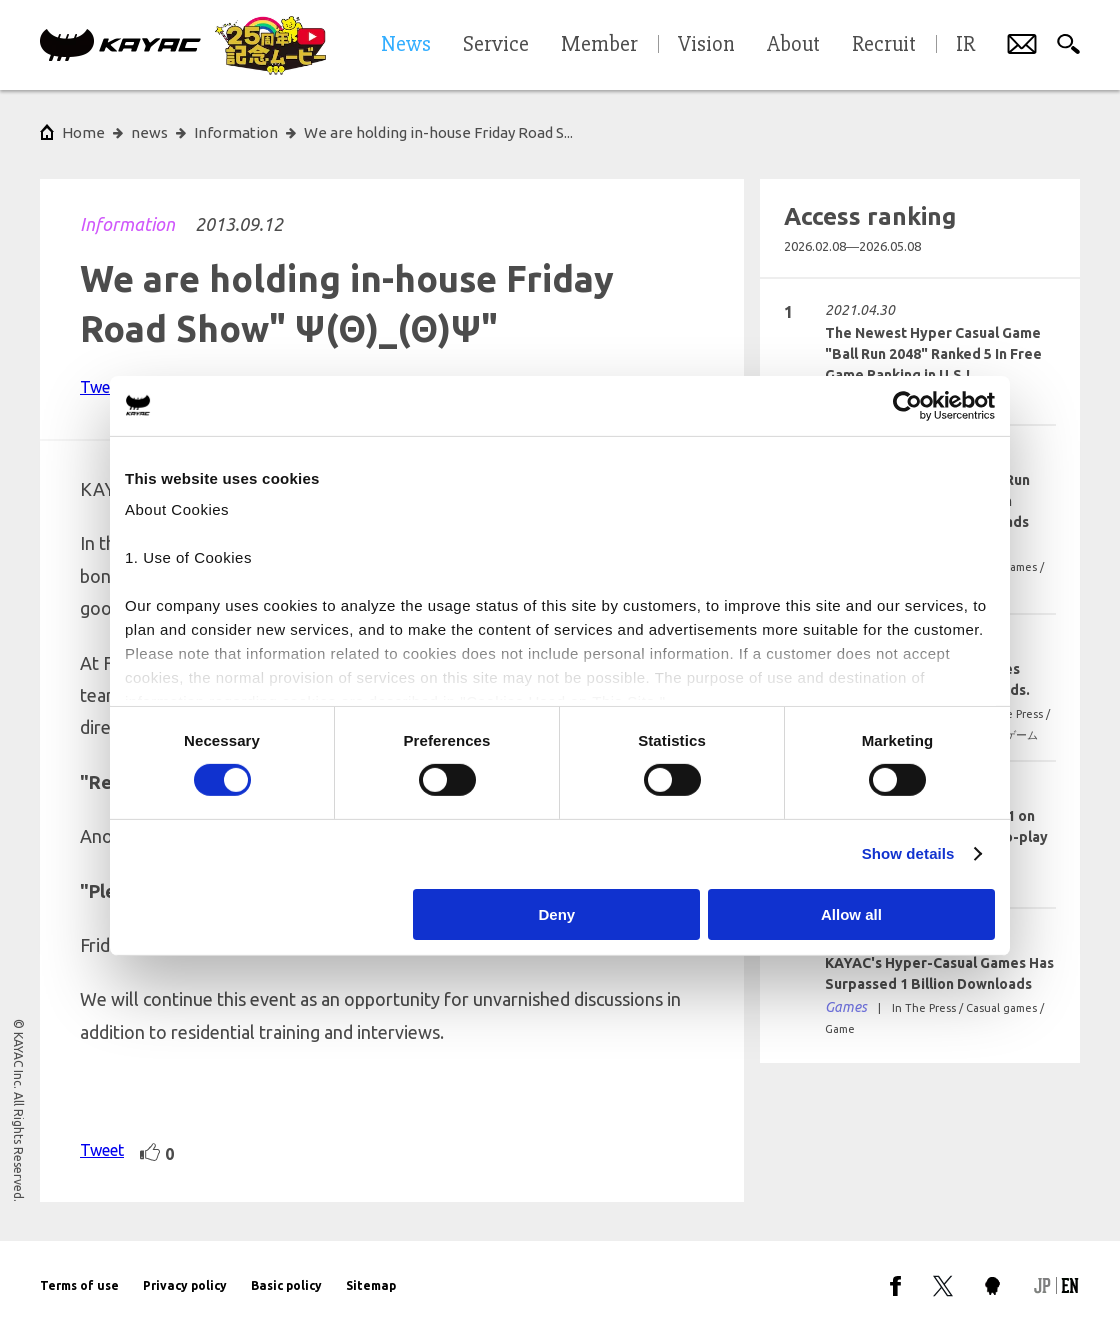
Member (599, 45)
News (406, 45)
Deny (557, 914)
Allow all (851, 914)
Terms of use (79, 1285)
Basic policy (286, 1285)
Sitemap (371, 1285)
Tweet (102, 387)
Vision (706, 45)
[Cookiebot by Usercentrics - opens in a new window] (907, 405)
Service (496, 45)
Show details (908, 853)
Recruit (884, 45)
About (793, 45)
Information (127, 224)
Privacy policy (185, 1285)
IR (965, 45)
